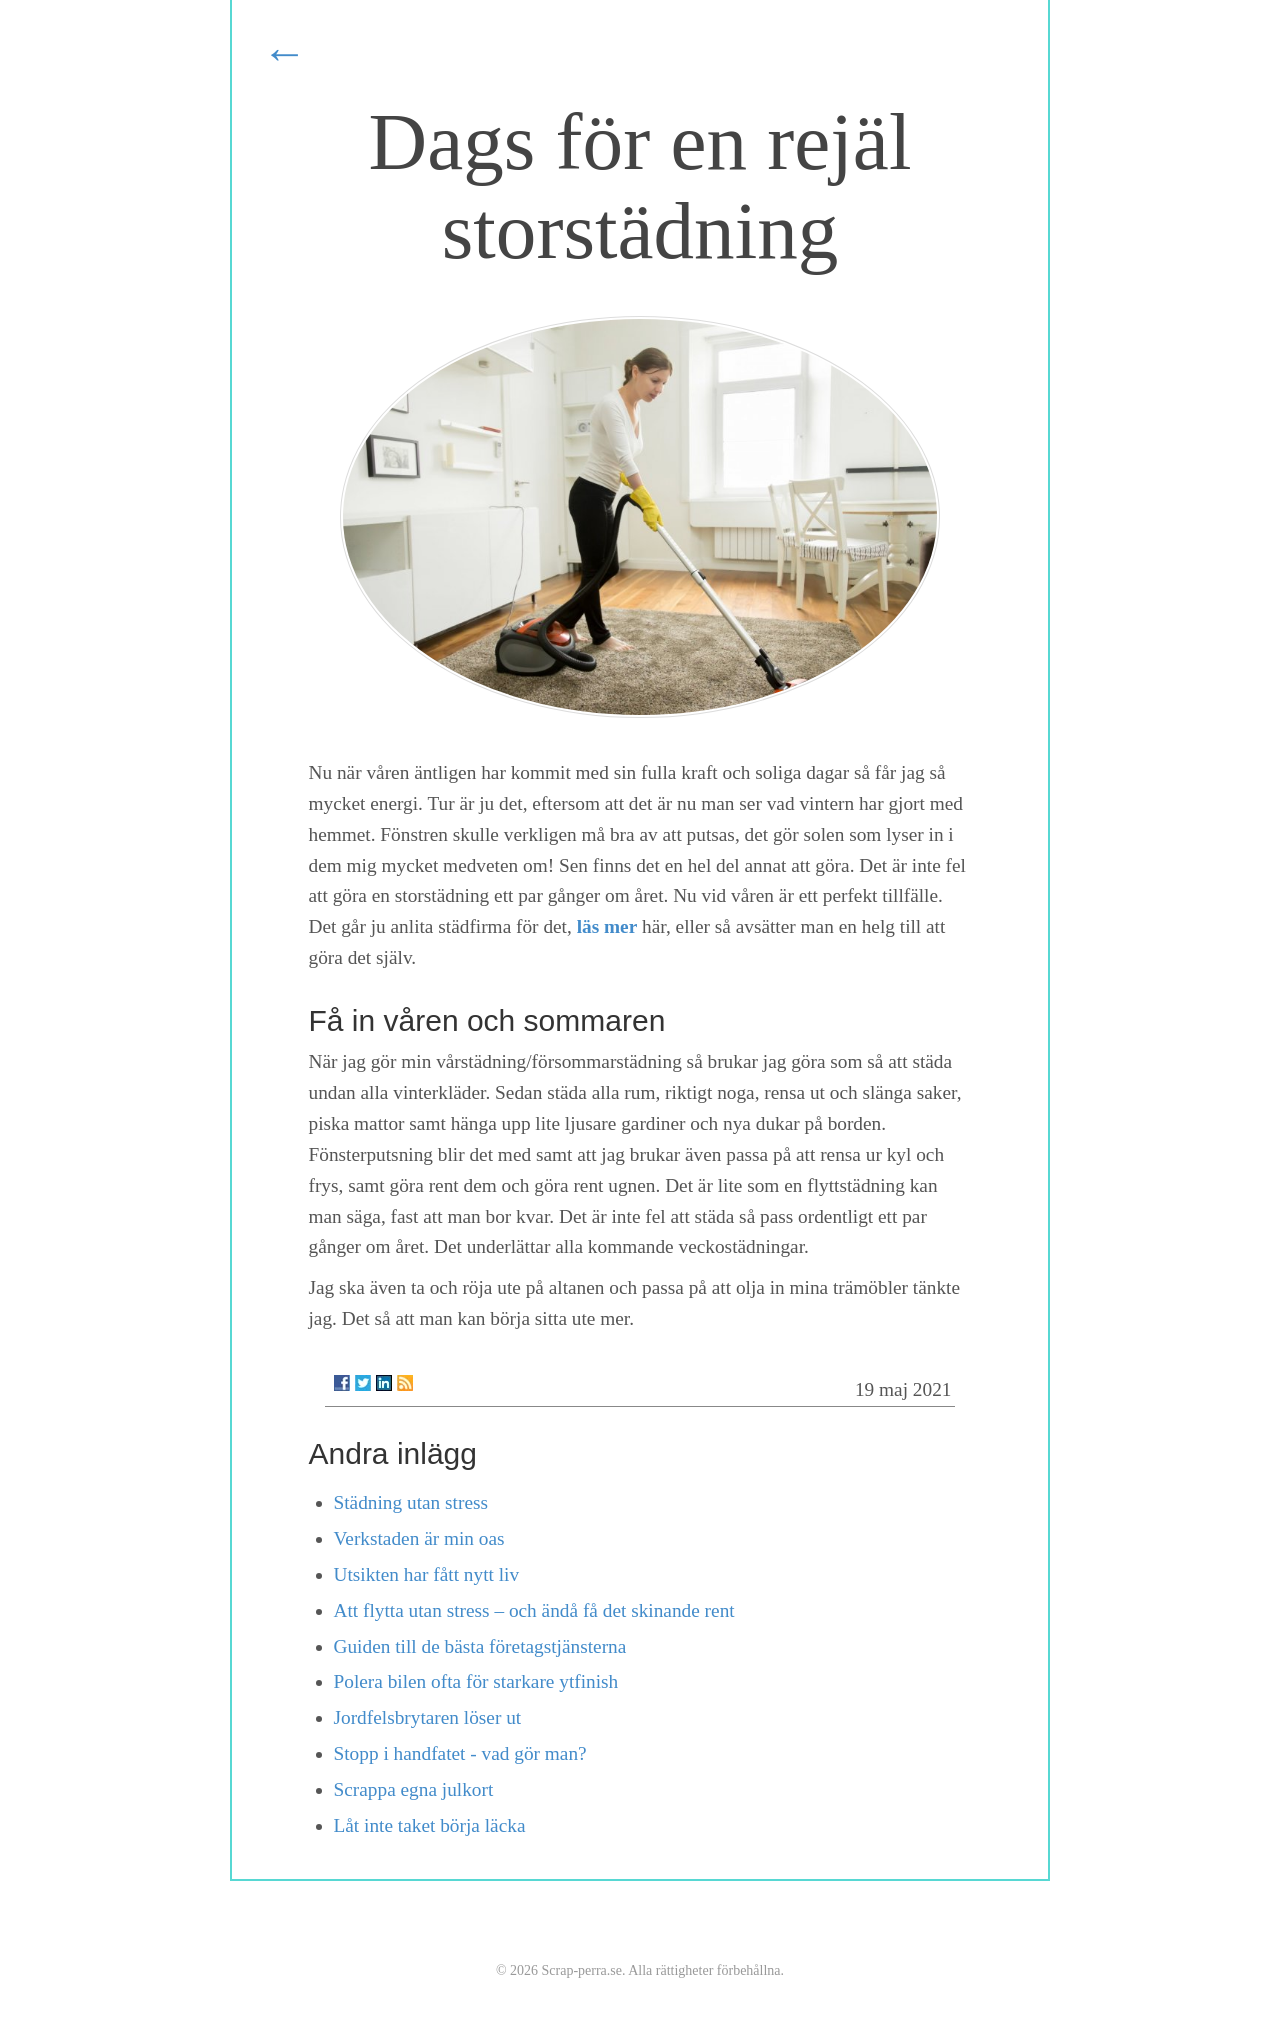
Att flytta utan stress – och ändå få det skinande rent (534, 1610)
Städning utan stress (411, 1502)
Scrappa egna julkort (414, 1789)
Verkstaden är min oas (419, 1538)
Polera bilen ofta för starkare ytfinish (476, 1681)
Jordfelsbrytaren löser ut (428, 1717)
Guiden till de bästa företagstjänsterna (480, 1646)
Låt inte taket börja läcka (430, 1825)
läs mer (607, 926)
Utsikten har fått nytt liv (427, 1574)
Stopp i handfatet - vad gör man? (460, 1753)
